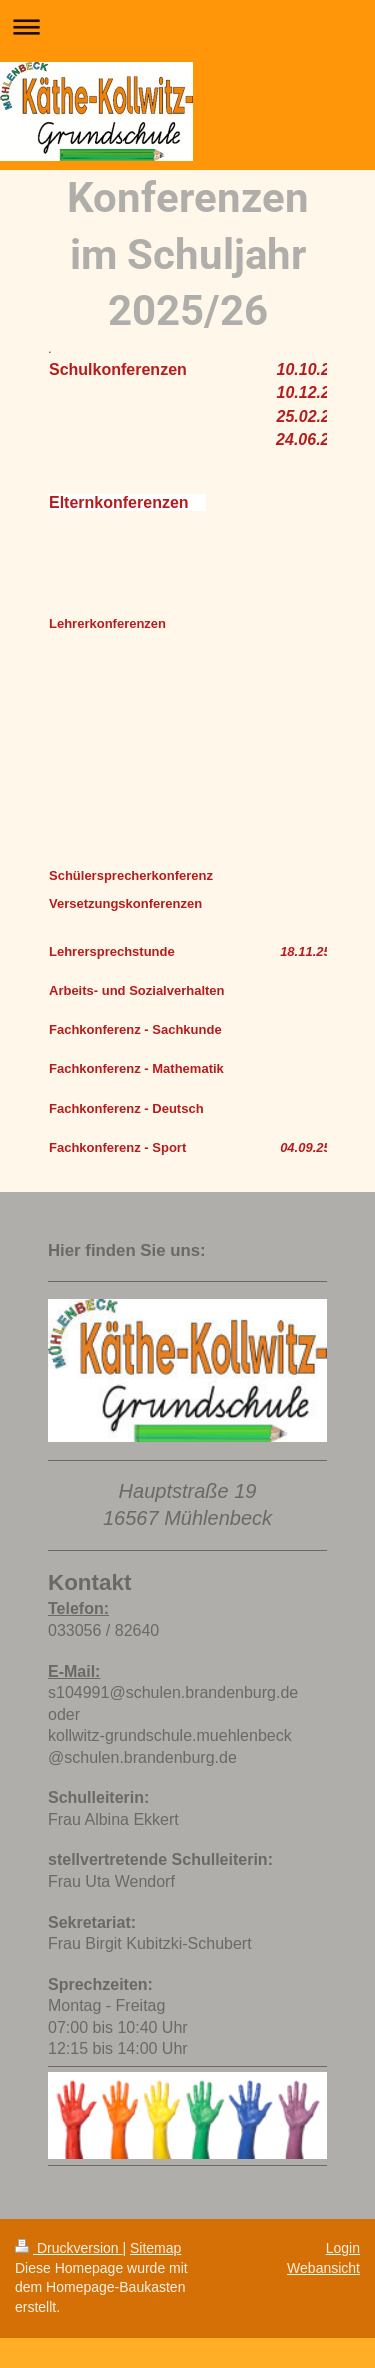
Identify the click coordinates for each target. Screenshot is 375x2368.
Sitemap (155, 2248)
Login (343, 2248)
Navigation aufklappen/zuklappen (187, 26)
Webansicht (323, 2268)
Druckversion (68, 2248)
